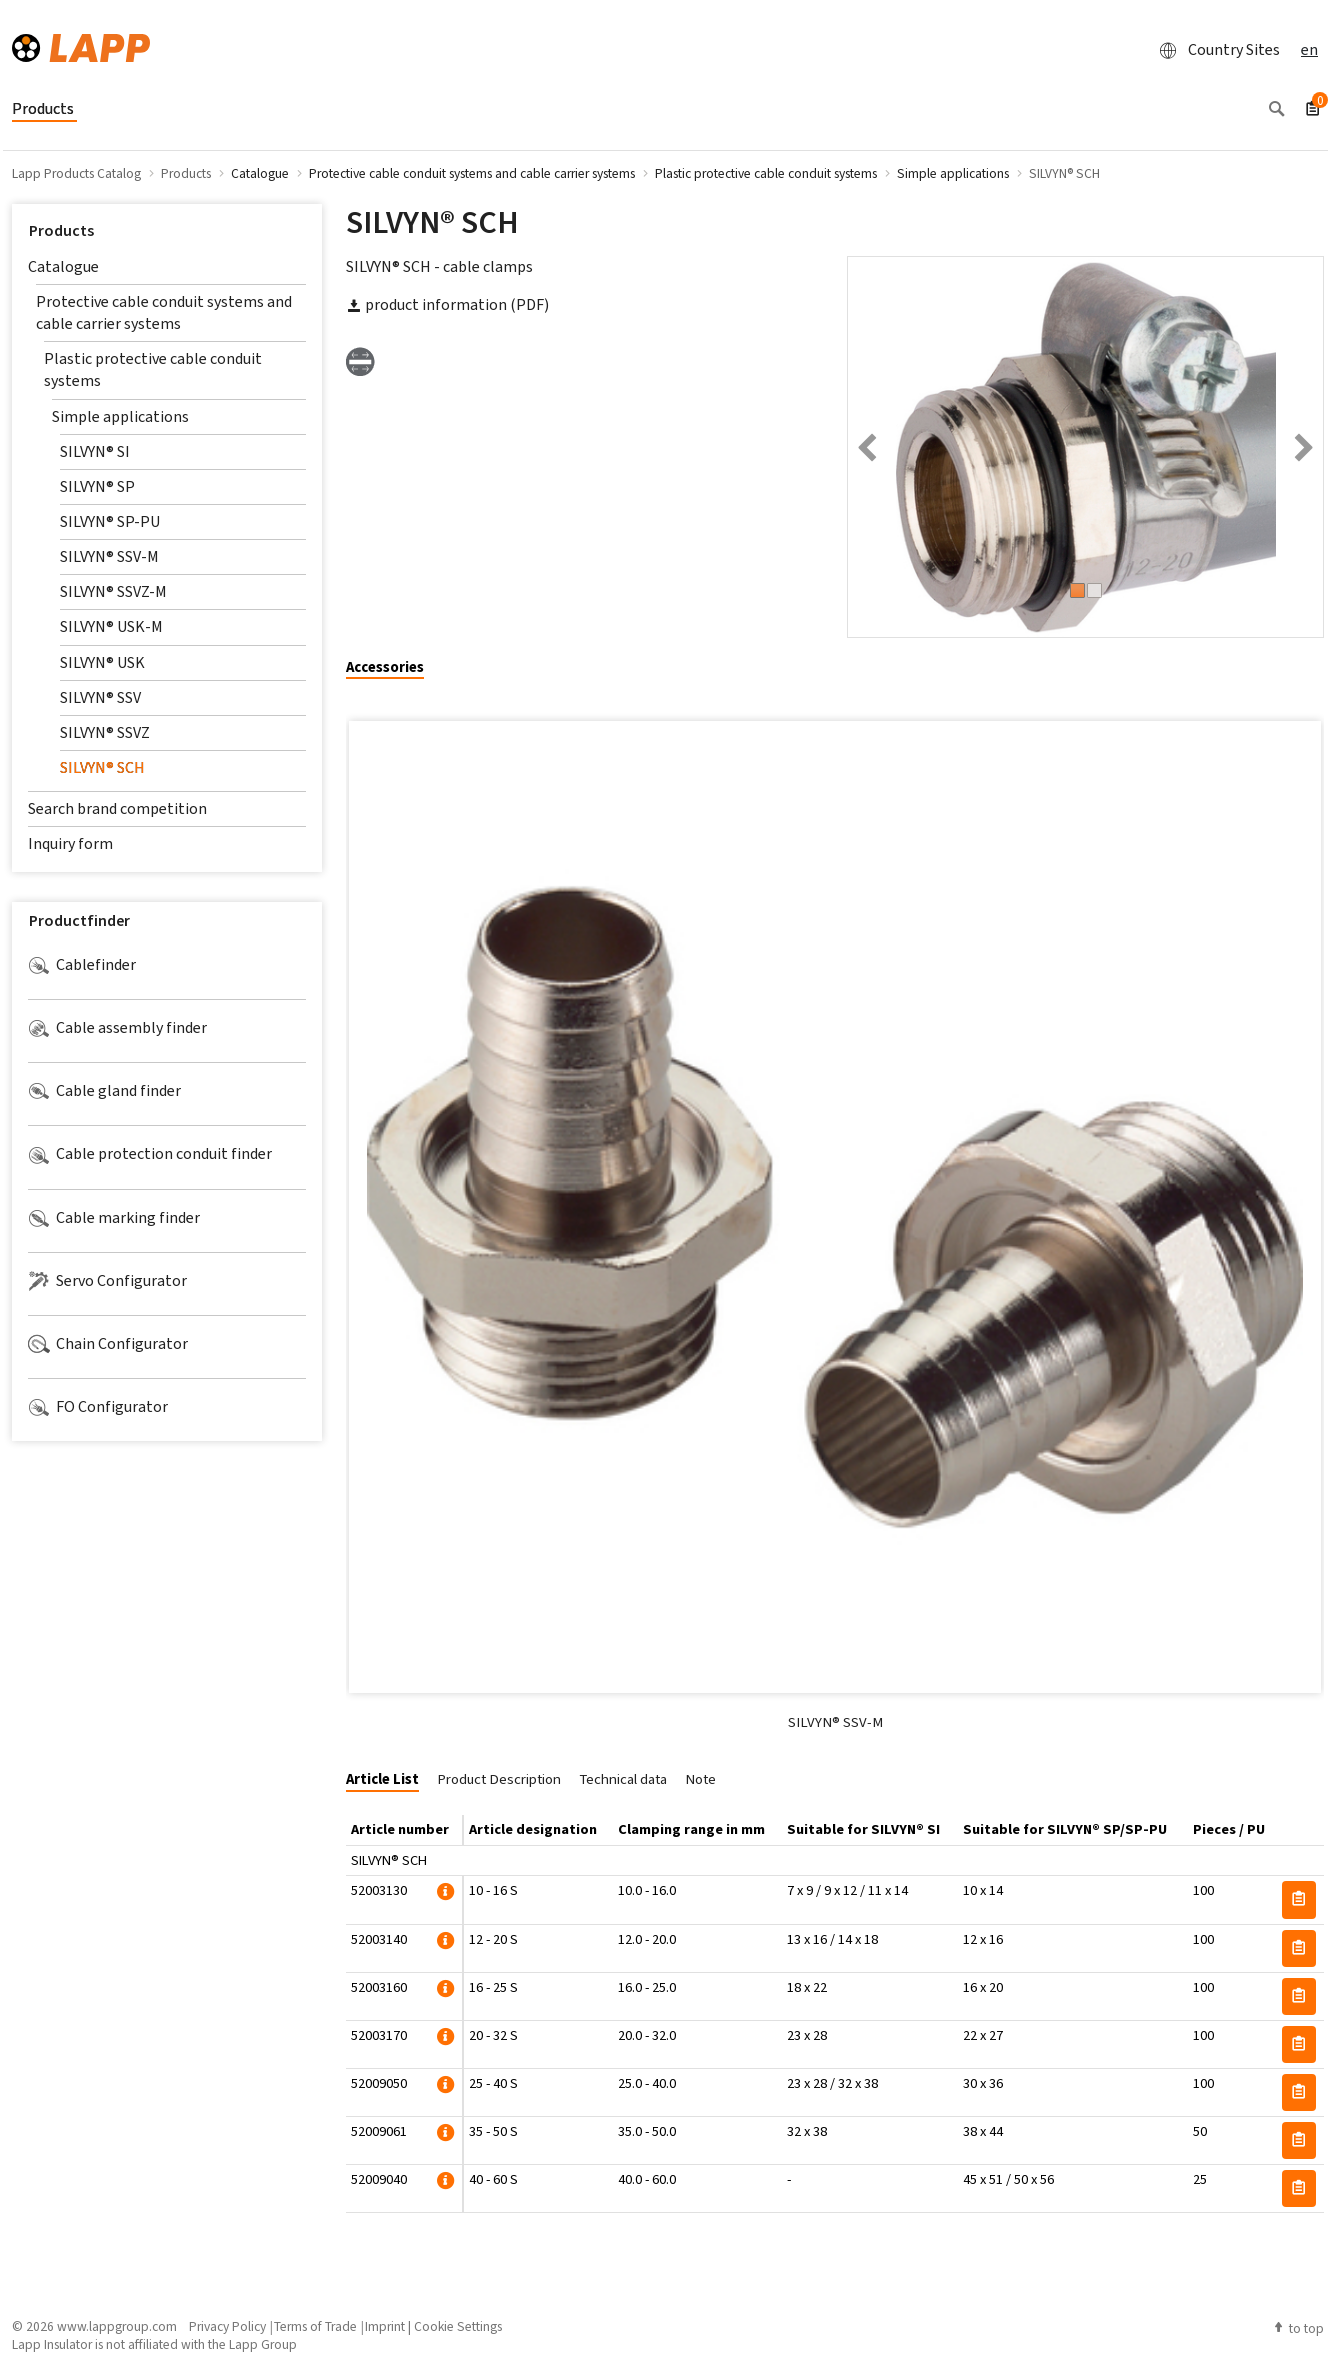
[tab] (392, 668)
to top (1298, 2328)
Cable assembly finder (117, 1028)
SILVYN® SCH (102, 767)
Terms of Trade (315, 2326)
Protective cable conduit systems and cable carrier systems (164, 312)
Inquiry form (70, 843)
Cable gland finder (104, 1091)
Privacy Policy (227, 2326)
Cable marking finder (114, 1218)
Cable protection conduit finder (150, 1154)
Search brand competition (117, 808)
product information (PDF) (447, 304)
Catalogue (63, 266)
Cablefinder (82, 965)
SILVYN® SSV (100, 697)
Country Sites (1214, 50)
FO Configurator (98, 1407)
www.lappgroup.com (117, 2326)
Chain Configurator (108, 1344)
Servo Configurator (107, 1281)
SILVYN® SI (95, 451)
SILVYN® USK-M (111, 626)
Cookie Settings (458, 2326)
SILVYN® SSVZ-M (113, 591)
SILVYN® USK (102, 662)
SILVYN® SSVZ (105, 732)
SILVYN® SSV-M (109, 556)
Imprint (385, 2326)
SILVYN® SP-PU (110, 521)
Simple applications (120, 416)
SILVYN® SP (97, 486)
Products (61, 230)
